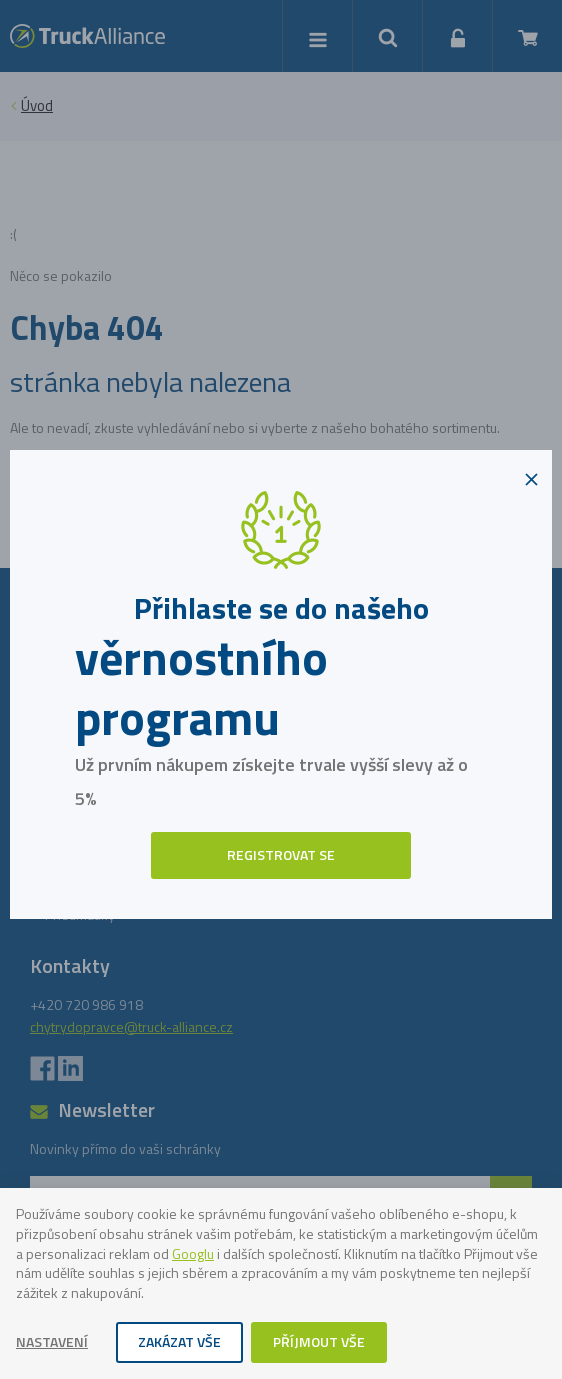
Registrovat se (281, 854)
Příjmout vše (319, 1341)
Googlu (193, 1253)
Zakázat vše (179, 1341)
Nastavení (52, 1341)
